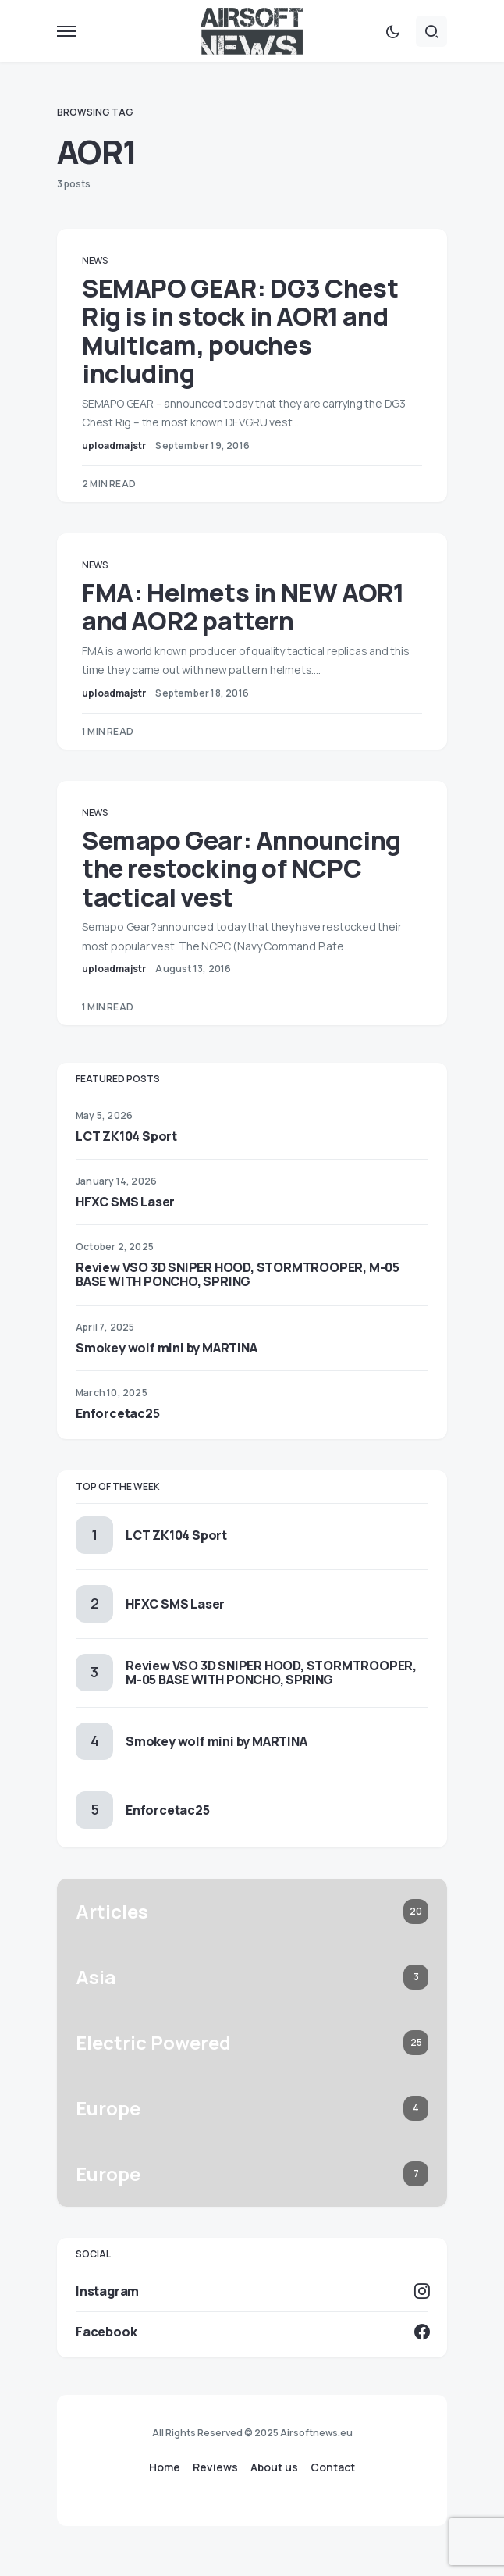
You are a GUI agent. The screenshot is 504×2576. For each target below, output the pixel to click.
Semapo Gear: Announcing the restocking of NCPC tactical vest (241, 868)
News (95, 260)
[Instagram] (252, 2291)
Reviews (215, 2467)
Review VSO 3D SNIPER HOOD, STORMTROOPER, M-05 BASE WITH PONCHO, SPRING (237, 1274)
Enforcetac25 (118, 1413)
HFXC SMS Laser (125, 1201)
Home (164, 2467)
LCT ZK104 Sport (126, 1136)
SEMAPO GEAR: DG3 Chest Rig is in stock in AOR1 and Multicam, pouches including (240, 330)
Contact (333, 2467)
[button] (66, 31)
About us (274, 2467)
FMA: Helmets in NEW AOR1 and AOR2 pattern (242, 606)
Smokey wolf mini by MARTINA (166, 1347)
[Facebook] (252, 2331)
